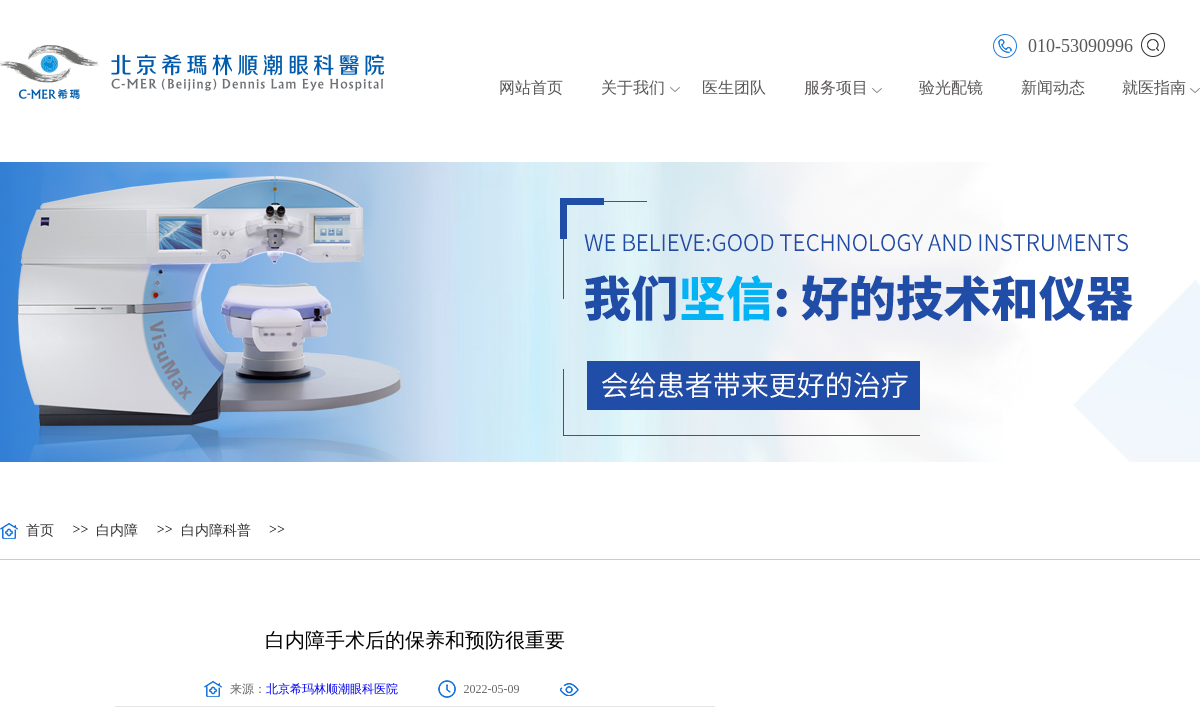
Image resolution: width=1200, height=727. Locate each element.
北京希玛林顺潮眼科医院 (332, 689)
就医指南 (1154, 87)
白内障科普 (216, 531)
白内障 (117, 531)
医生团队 (734, 87)
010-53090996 (1063, 44)
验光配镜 (951, 87)
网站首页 (531, 87)
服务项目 (836, 87)
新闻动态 (1053, 87)
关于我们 (633, 87)
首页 (40, 531)
